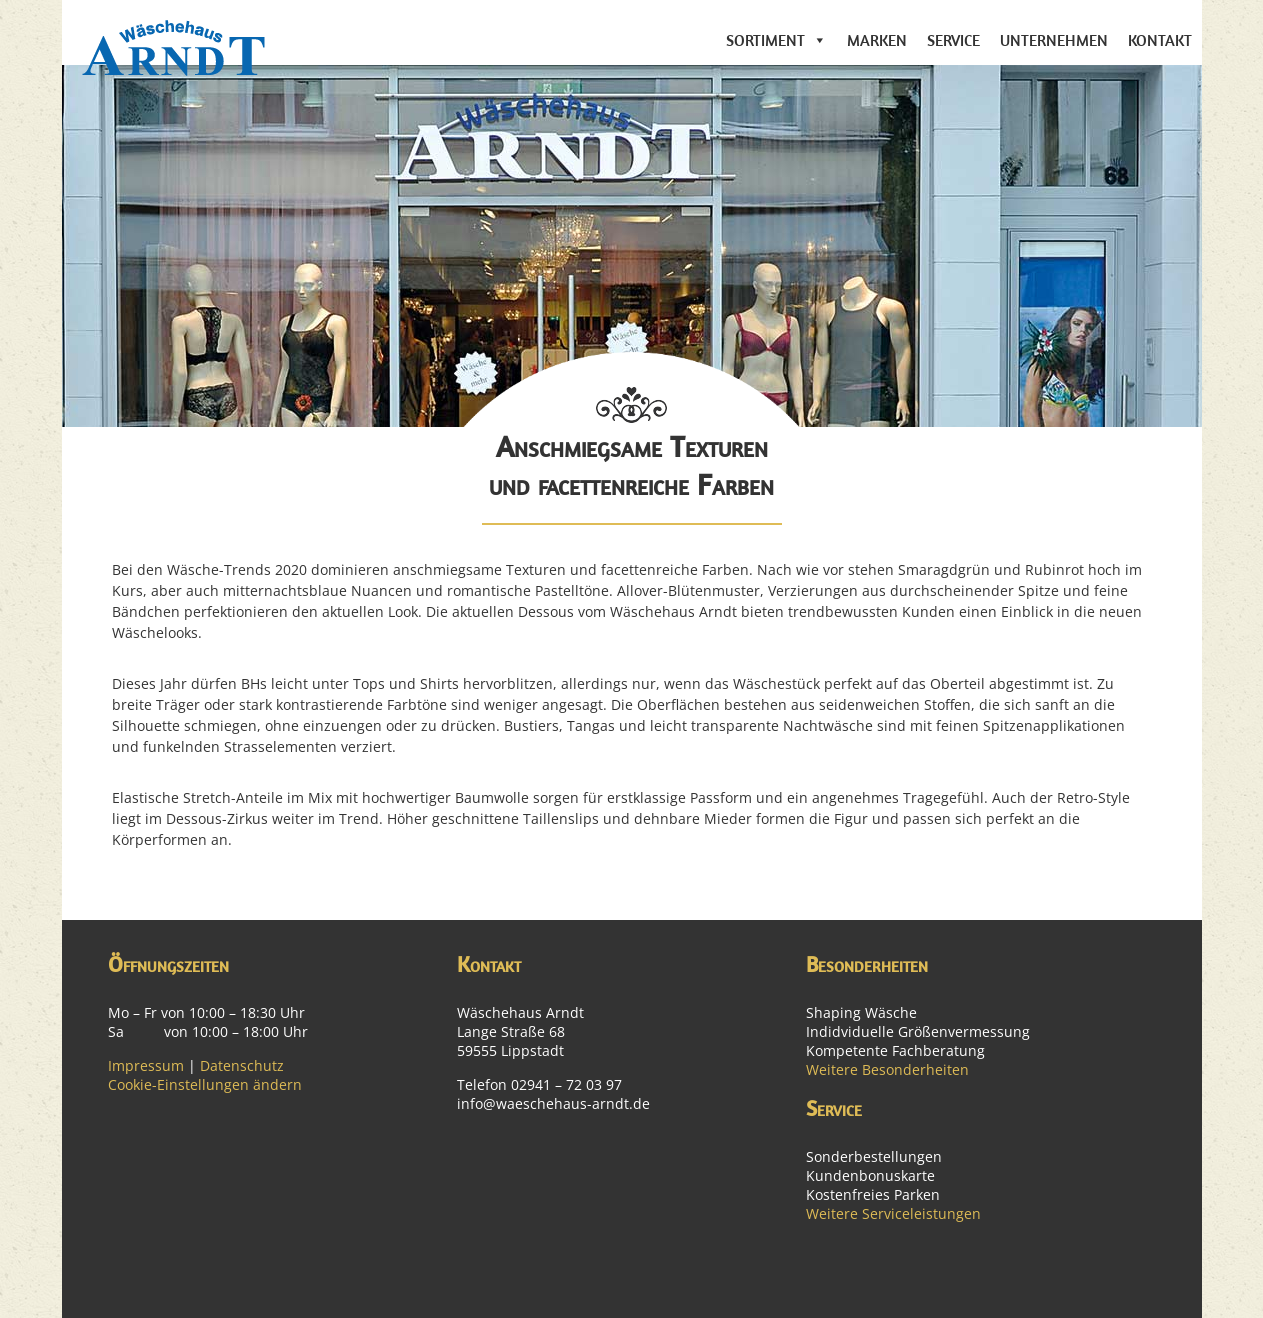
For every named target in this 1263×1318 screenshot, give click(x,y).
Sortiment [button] (765, 40)
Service (953, 40)
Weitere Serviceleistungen (893, 1213)
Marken (877, 40)
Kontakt (1160, 40)
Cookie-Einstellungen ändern (205, 1084)
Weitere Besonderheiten (887, 1069)
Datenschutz (242, 1065)
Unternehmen (1054, 40)
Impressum (146, 1065)
